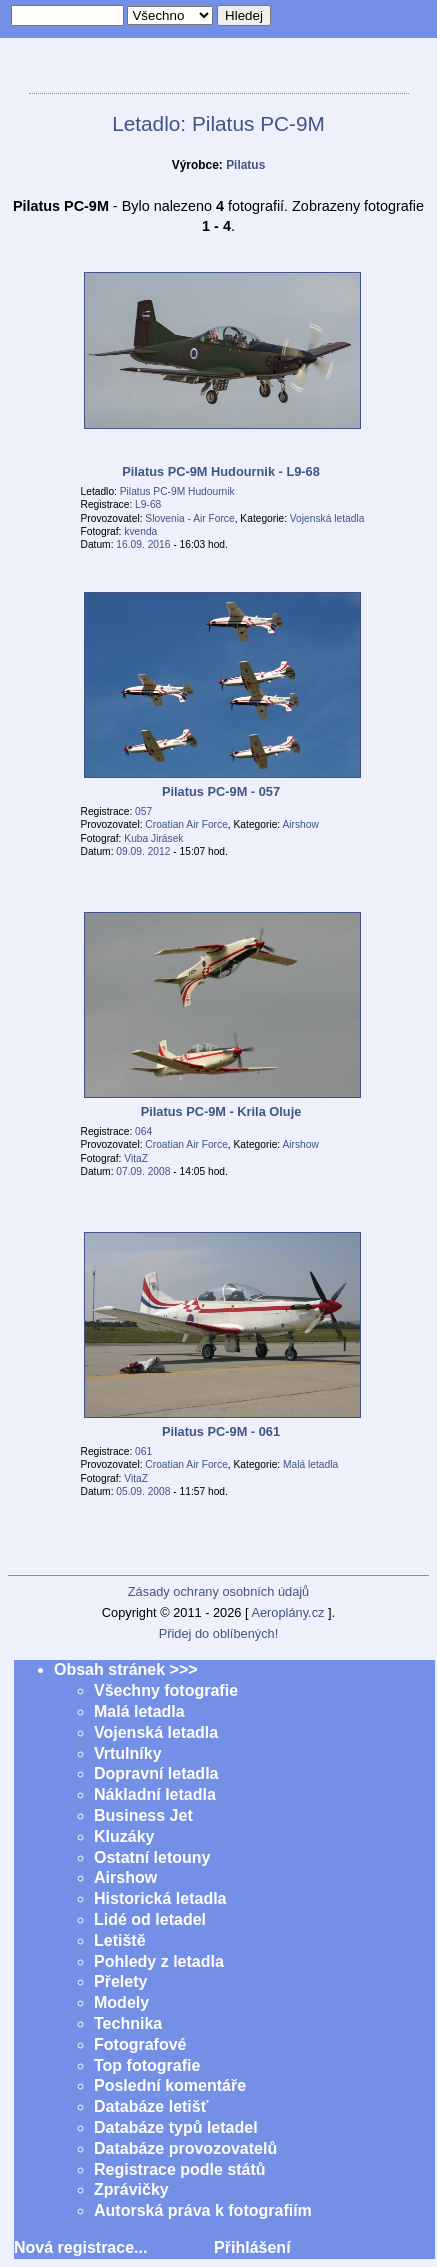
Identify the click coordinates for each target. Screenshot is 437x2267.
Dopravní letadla (156, 1773)
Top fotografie (147, 2065)
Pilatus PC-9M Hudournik (177, 491)
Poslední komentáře (170, 2085)
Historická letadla (160, 1898)
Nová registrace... (80, 2247)
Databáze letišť (151, 2106)
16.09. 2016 (143, 544)
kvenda (140, 531)
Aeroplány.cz (287, 1612)
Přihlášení (252, 2247)
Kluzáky (124, 1836)
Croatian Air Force (186, 824)
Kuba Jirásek (153, 838)
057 (143, 811)
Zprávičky (131, 2189)
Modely (121, 2002)
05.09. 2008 (143, 1491)
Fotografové (140, 2044)
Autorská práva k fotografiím (203, 2210)
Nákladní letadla (155, 1794)
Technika (128, 2023)
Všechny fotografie (166, 1690)
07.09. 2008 (143, 1171)
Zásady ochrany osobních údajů (218, 1591)
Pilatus (245, 165)
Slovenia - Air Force (189, 518)
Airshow (300, 824)
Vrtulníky (128, 1753)
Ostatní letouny (152, 1857)
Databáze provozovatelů (185, 2148)
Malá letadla (310, 1464)
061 (143, 1451)
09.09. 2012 (143, 851)
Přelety (120, 1981)
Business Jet (143, 1815)
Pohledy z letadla (159, 1961)
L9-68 (148, 504)
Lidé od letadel (150, 1919)
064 (143, 1131)
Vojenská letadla (327, 518)
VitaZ (136, 1158)
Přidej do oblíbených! (219, 1633)
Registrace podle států (180, 2169)
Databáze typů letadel (176, 2127)
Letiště (120, 1940)
